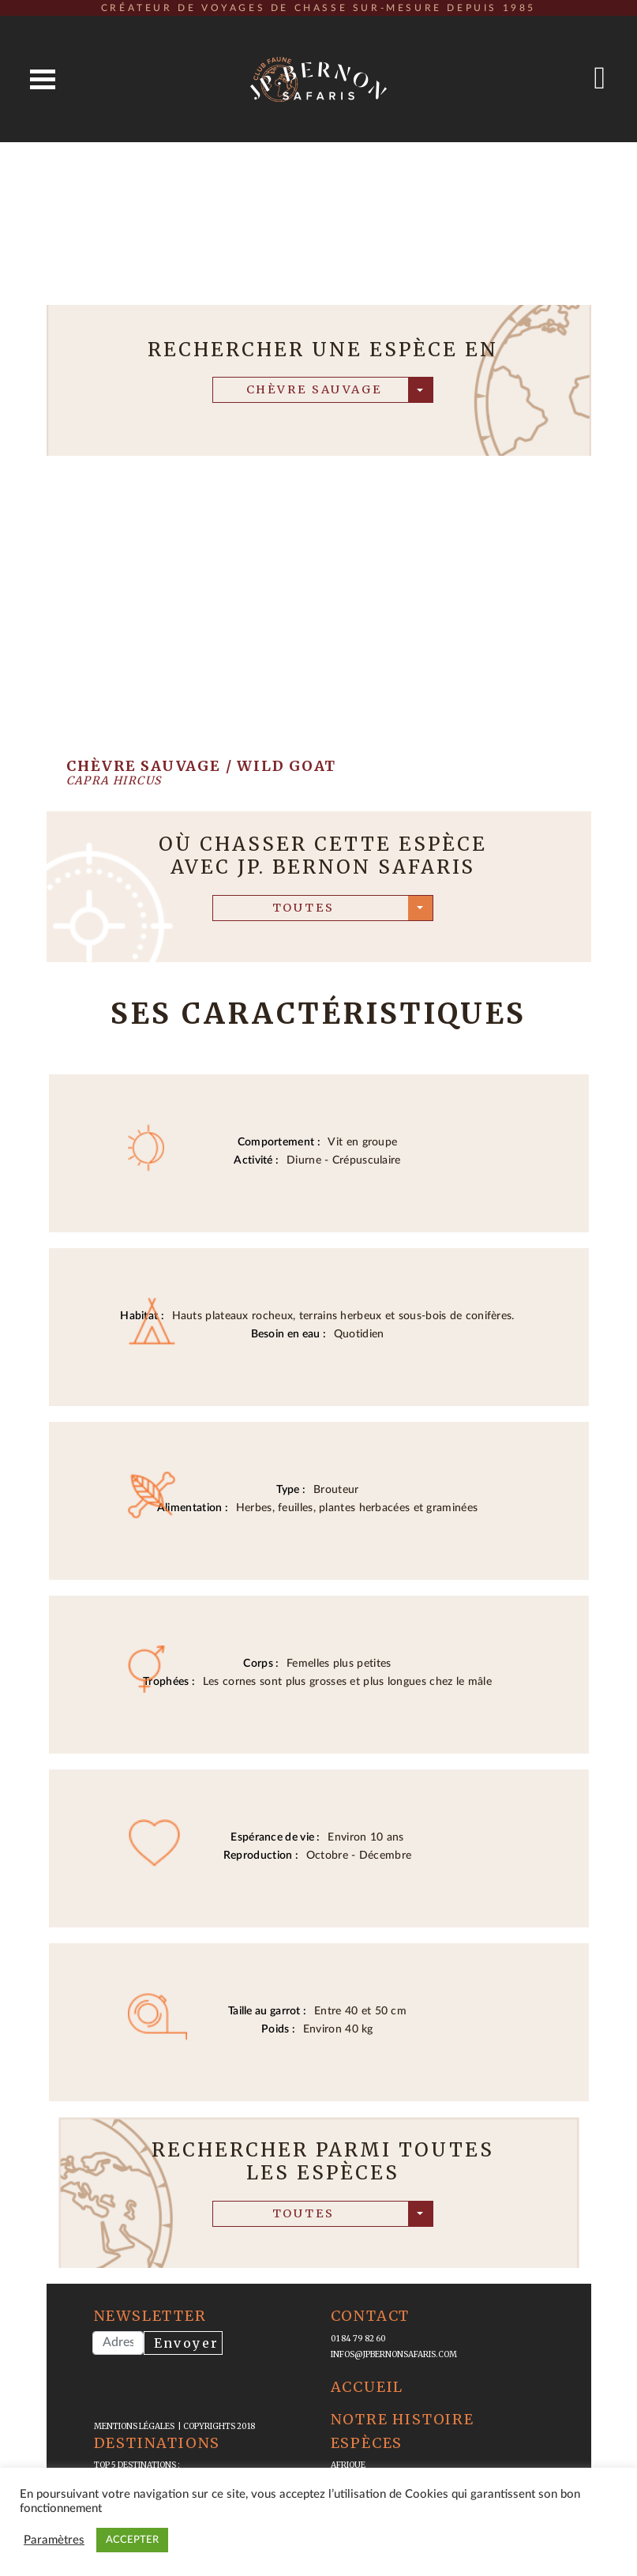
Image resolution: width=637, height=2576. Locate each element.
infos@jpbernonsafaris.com (394, 2354)
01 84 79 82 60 (358, 2338)
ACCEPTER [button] (132, 2540)
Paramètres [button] (54, 2540)
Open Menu (43, 79)
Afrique (348, 2465)
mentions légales (136, 2426)
